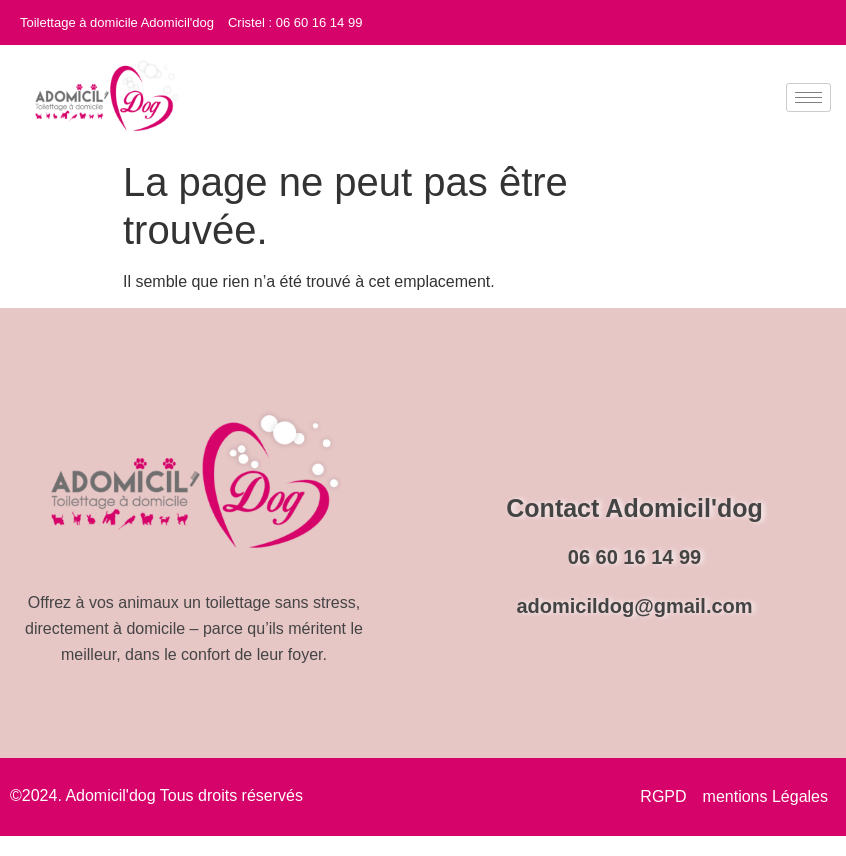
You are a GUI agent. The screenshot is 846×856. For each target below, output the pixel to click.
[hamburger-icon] (808, 97)
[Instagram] (826, 19)
